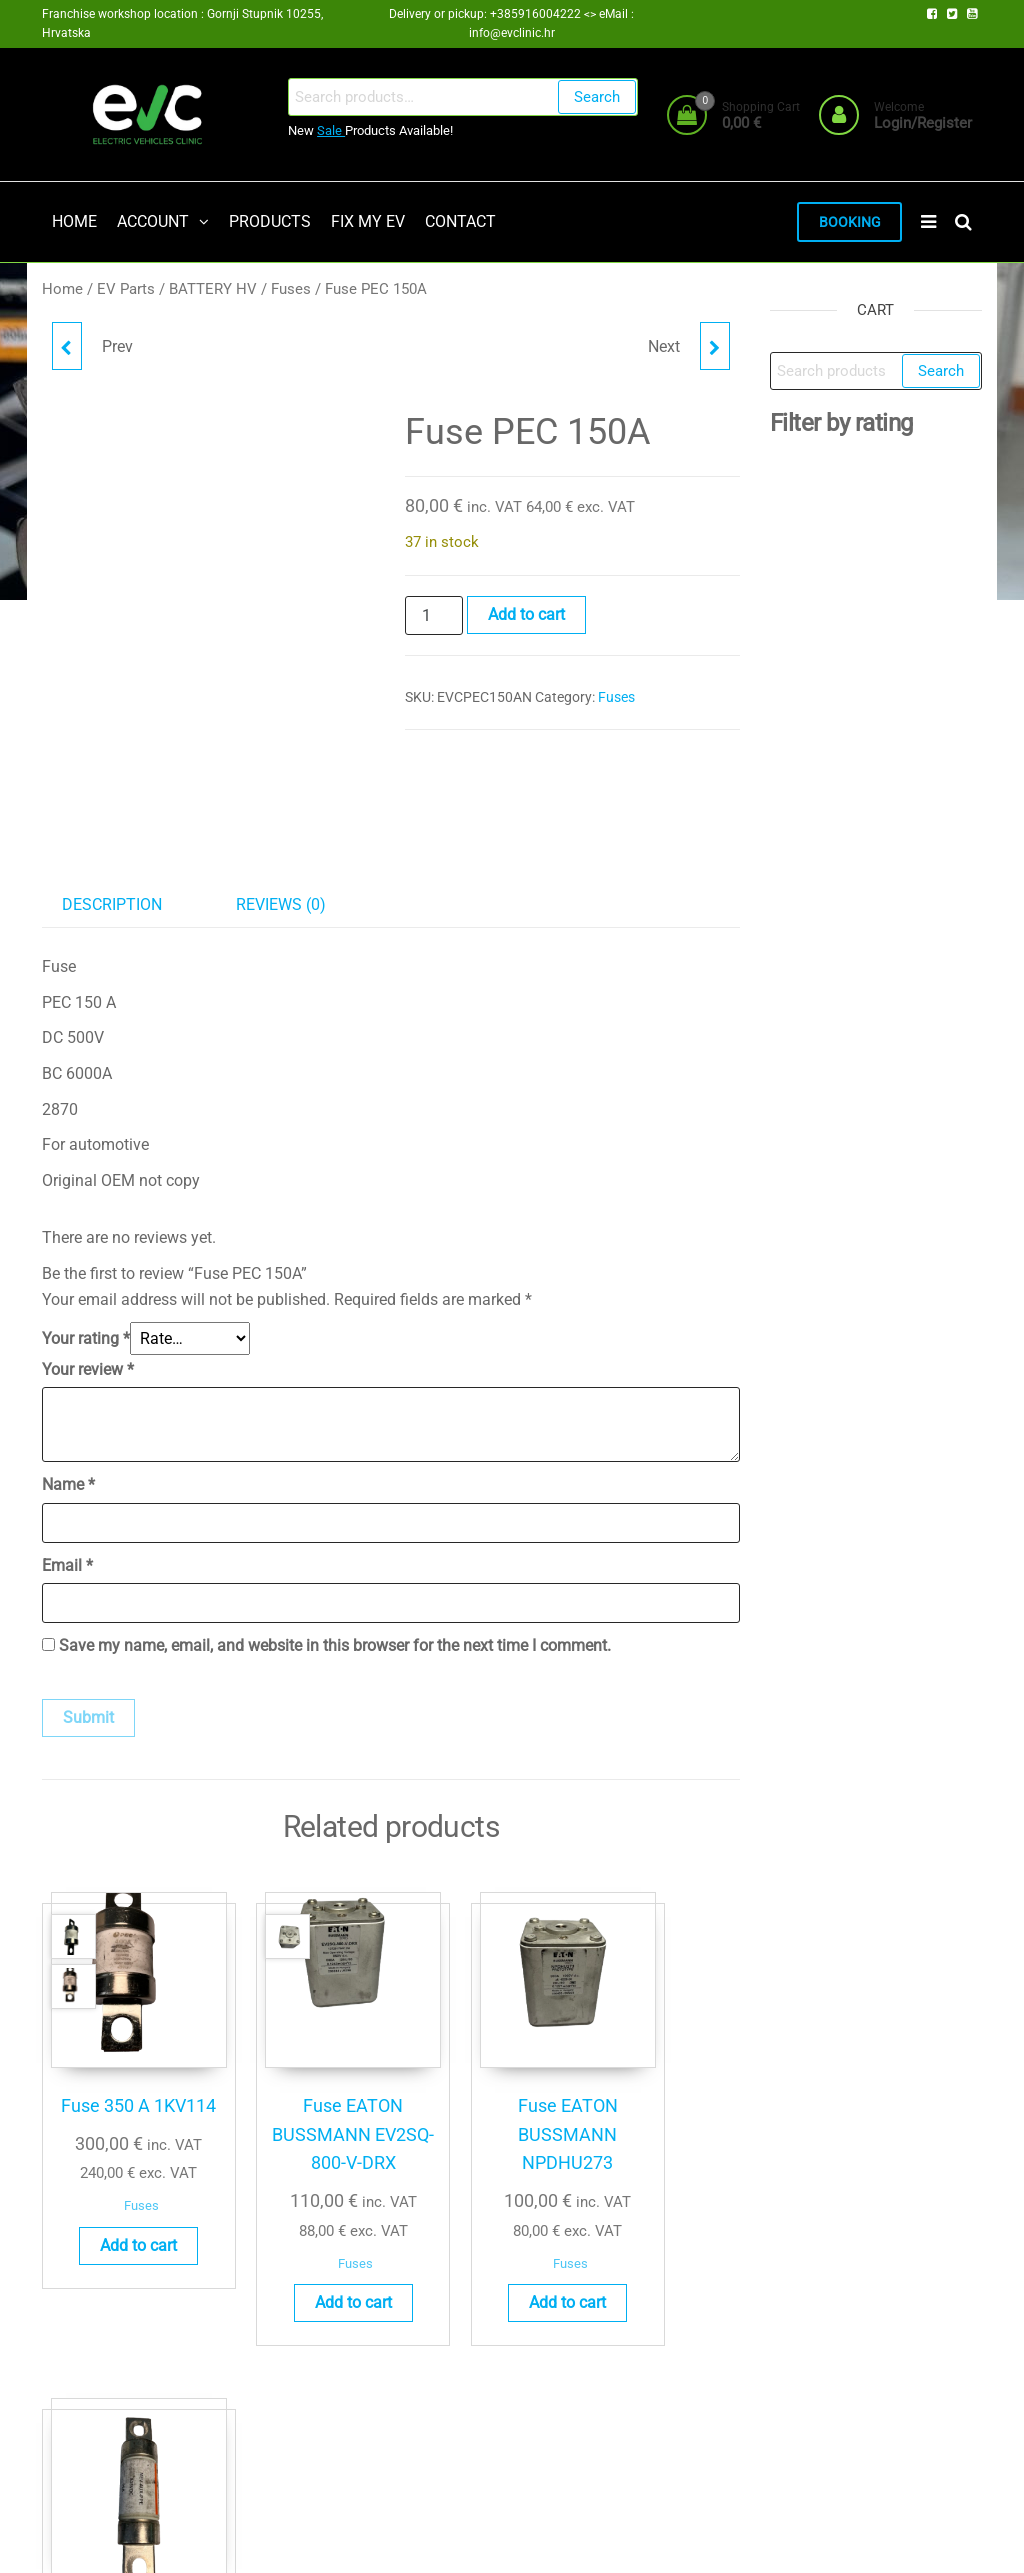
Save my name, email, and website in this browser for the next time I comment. (335, 1647)
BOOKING (847, 222)
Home (62, 291)
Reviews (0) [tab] (281, 906)
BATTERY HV (213, 291)
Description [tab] (112, 906)
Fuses (291, 291)
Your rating (86, 1340)
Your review (88, 1371)
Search (595, 97)
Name (68, 1486)
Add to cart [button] (118, 2235)
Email (67, 1566)
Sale (331, 130)
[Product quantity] (434, 617)
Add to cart (526, 615)
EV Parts (126, 291)
